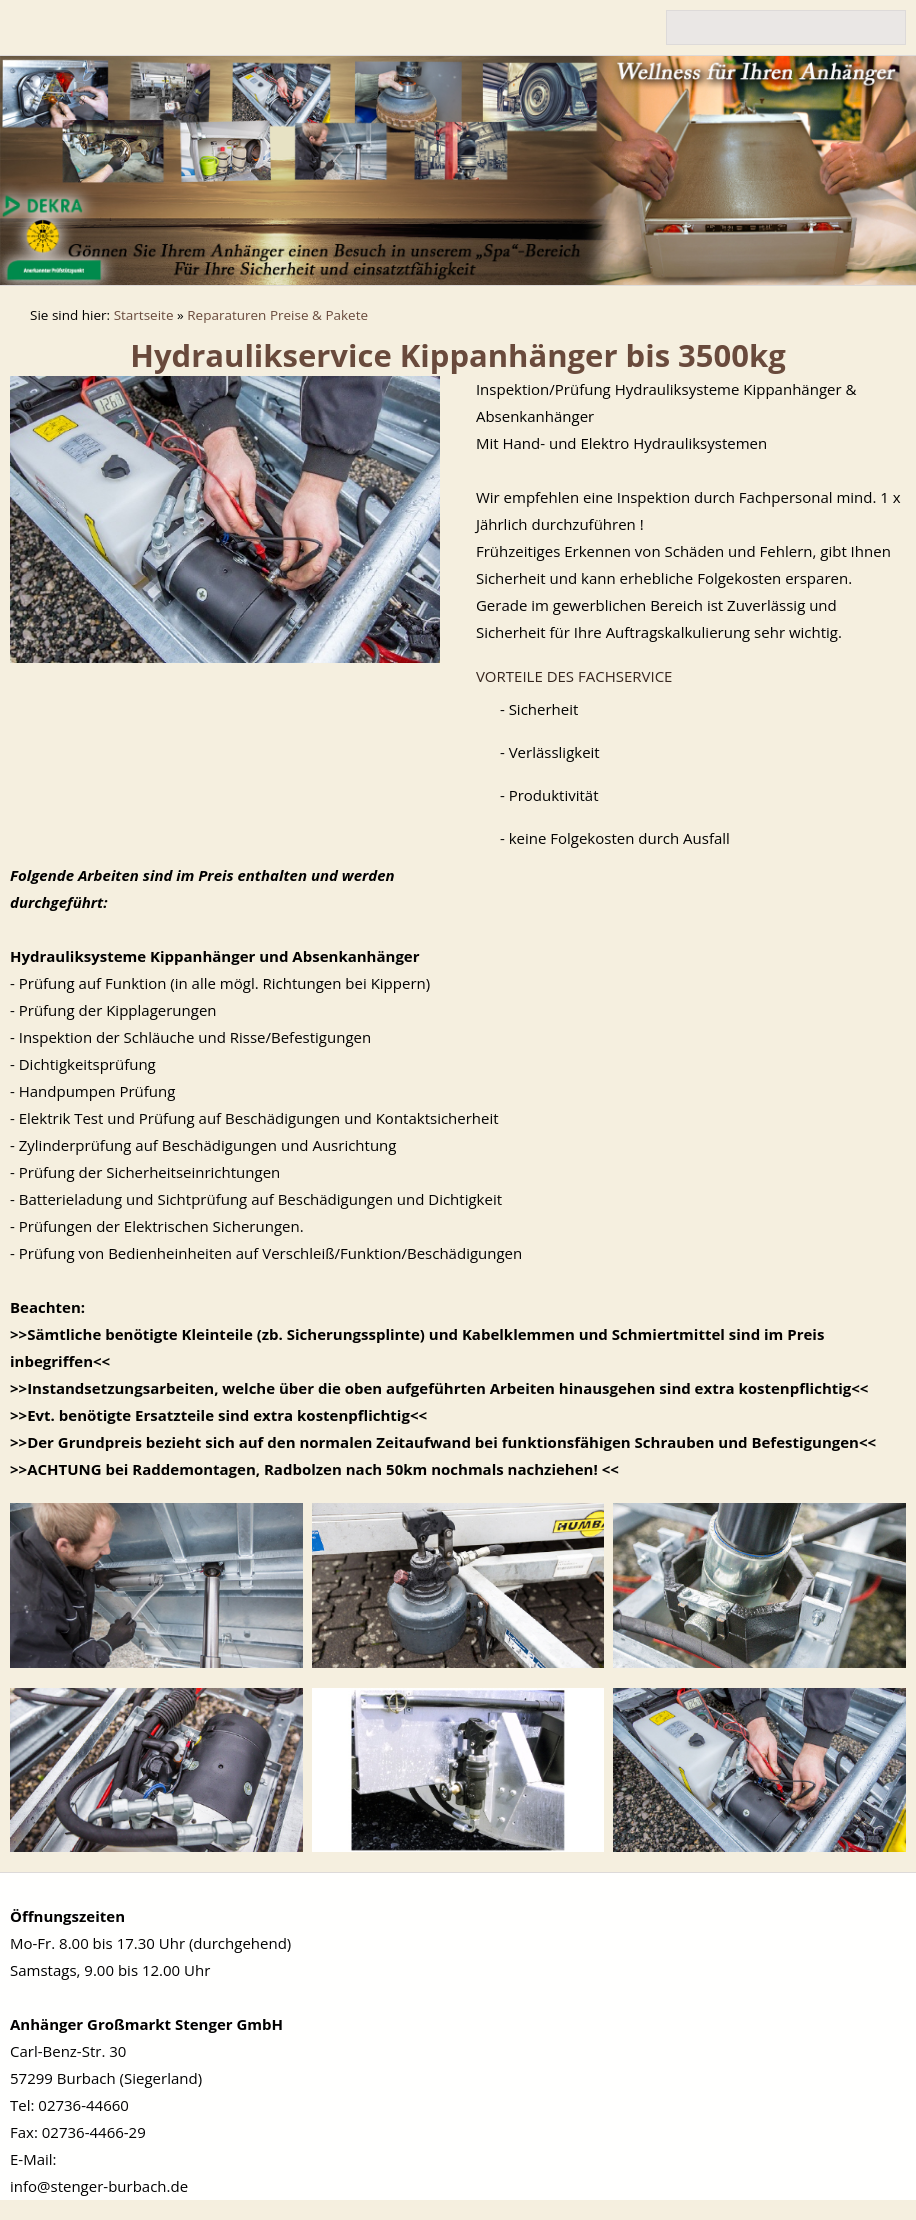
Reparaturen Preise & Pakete (277, 315)
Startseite (144, 315)
